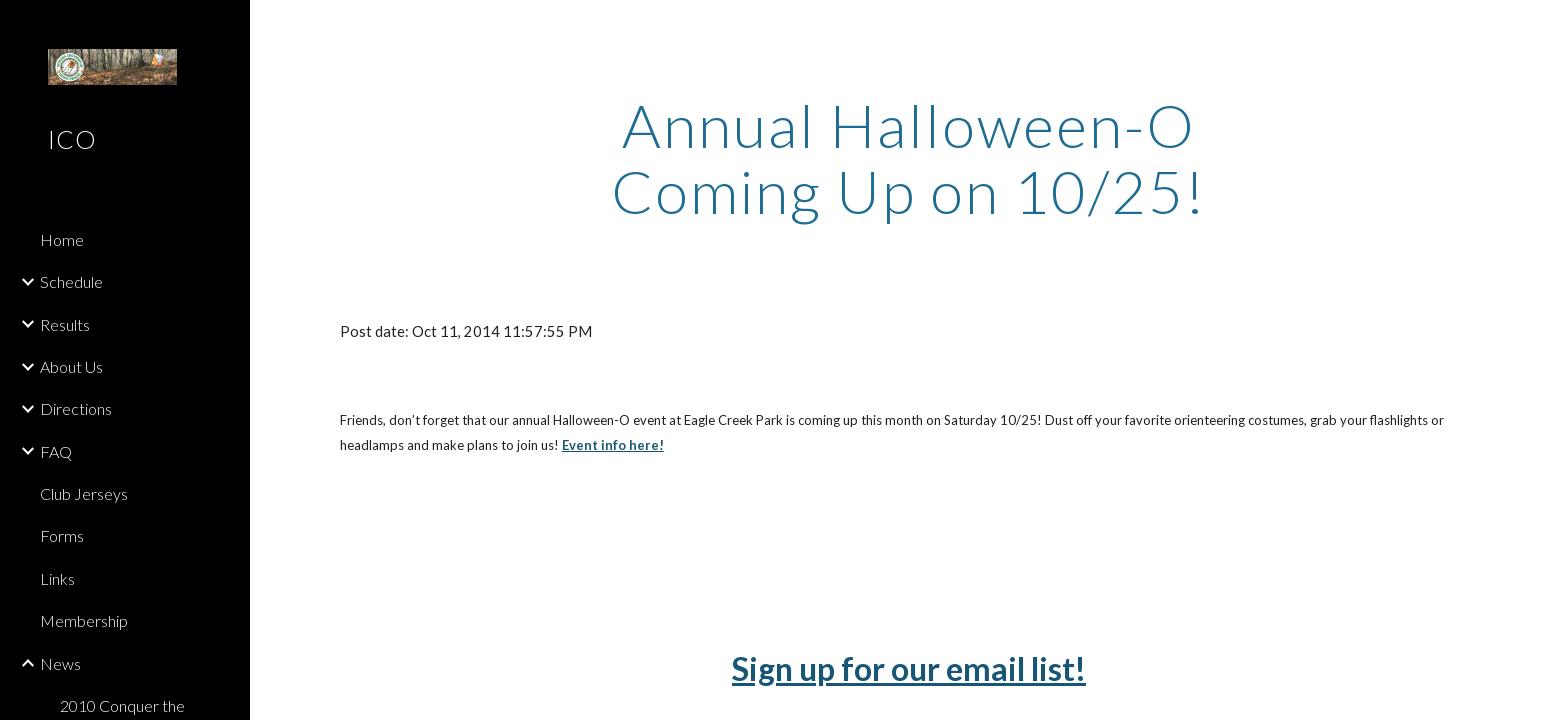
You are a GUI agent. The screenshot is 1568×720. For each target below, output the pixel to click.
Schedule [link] (71, 281)
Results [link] (65, 324)
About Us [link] (71, 366)
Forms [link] (62, 535)
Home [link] (62, 239)
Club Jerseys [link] (84, 493)
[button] (1544, 28)
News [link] (60, 663)
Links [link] (57, 578)
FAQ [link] (56, 451)
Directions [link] (76, 408)
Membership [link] (84, 620)
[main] (909, 158)
